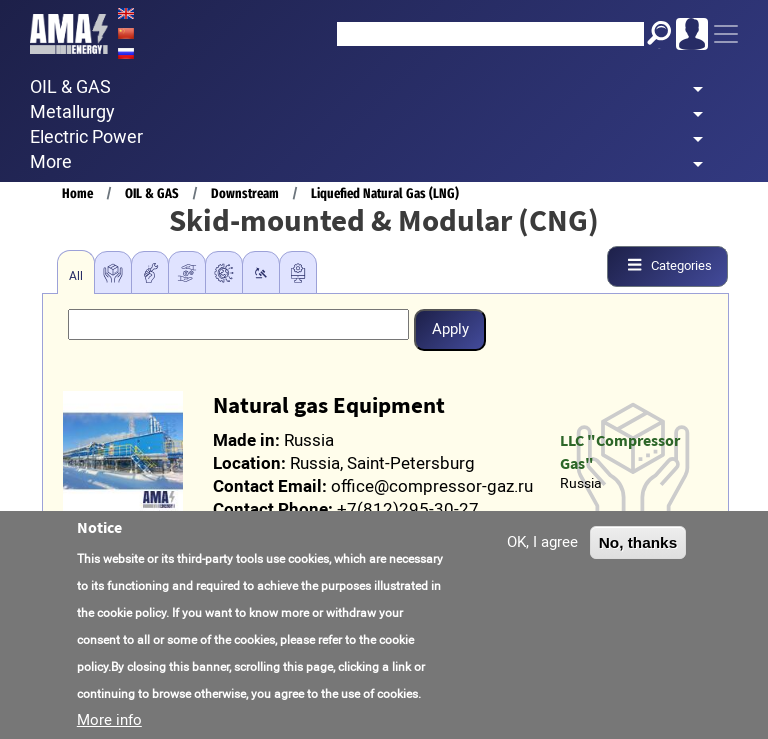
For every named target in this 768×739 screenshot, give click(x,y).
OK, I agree (542, 545)
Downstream (245, 193)
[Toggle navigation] (726, 34)
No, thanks (638, 545)
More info (109, 723)
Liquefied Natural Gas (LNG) (385, 193)
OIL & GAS (152, 193)
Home (77, 193)
